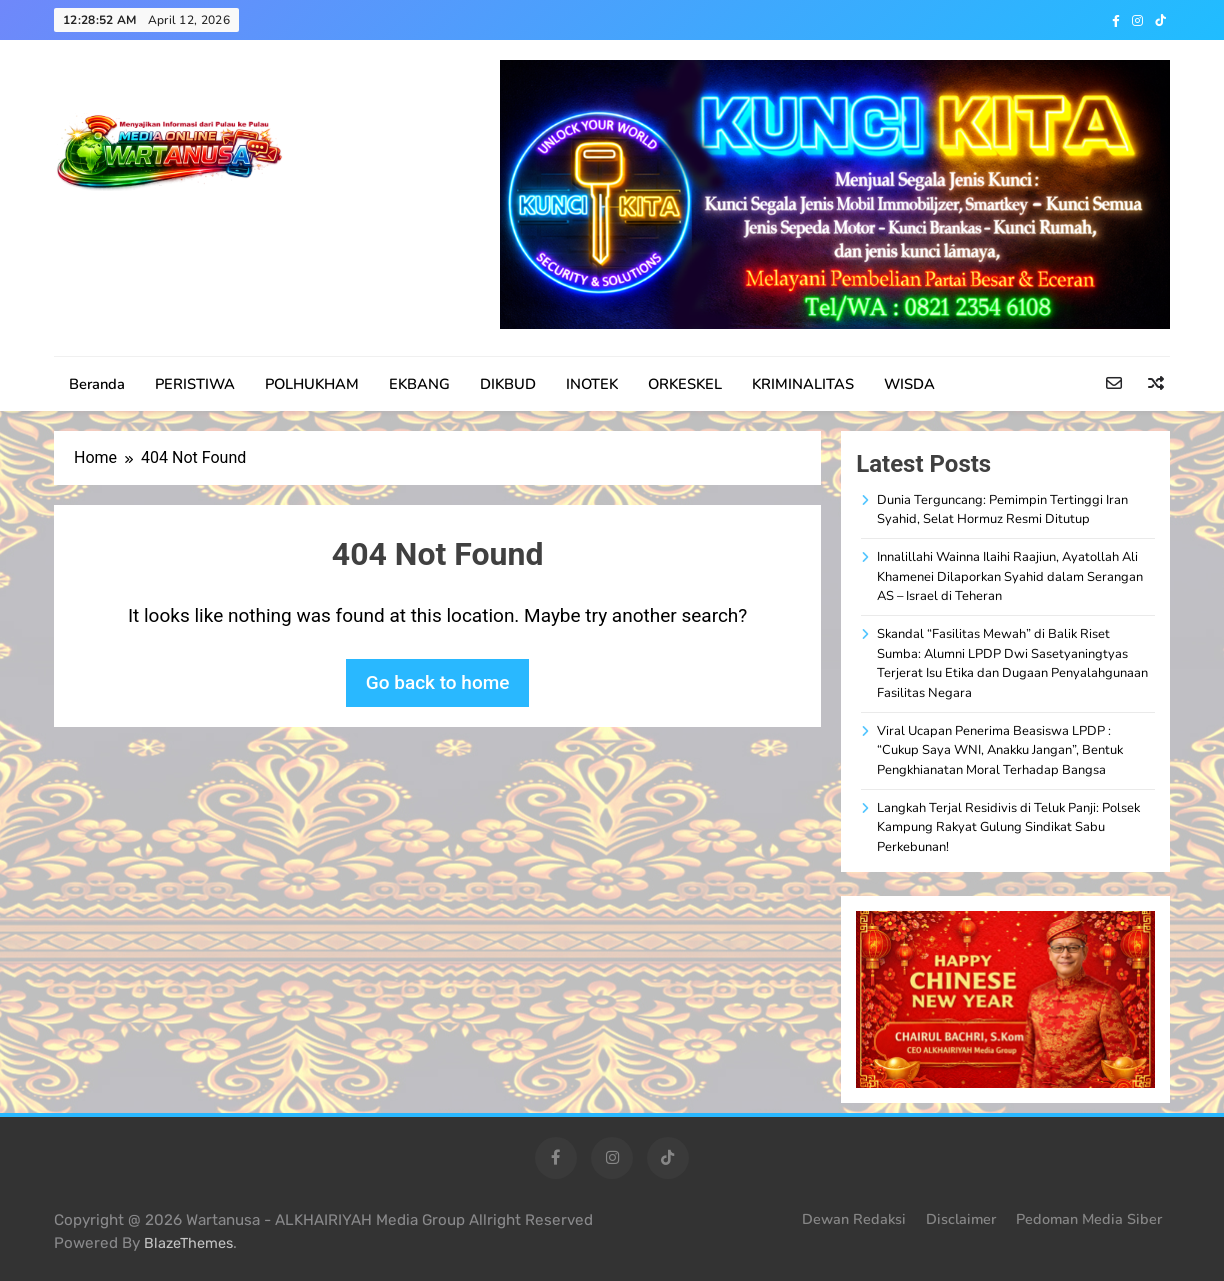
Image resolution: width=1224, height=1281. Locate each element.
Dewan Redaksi (854, 1219)
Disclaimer (961, 1219)
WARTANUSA (151, 225)
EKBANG (419, 384)
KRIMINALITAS (803, 384)
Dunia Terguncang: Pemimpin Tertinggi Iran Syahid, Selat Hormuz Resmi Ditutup (1002, 509)
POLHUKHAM (312, 384)
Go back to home (438, 682)
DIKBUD (508, 384)
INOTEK (592, 384)
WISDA (909, 384)
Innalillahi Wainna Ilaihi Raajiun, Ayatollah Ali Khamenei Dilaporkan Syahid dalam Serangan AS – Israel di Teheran (1010, 576)
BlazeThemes (188, 1243)
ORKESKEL (685, 384)
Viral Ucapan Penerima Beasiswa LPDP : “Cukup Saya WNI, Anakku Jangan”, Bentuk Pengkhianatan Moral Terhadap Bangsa (1000, 750)
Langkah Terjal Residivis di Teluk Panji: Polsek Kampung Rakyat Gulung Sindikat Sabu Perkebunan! (1008, 827)
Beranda (97, 384)
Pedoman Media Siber (1089, 1219)
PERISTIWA (195, 384)
